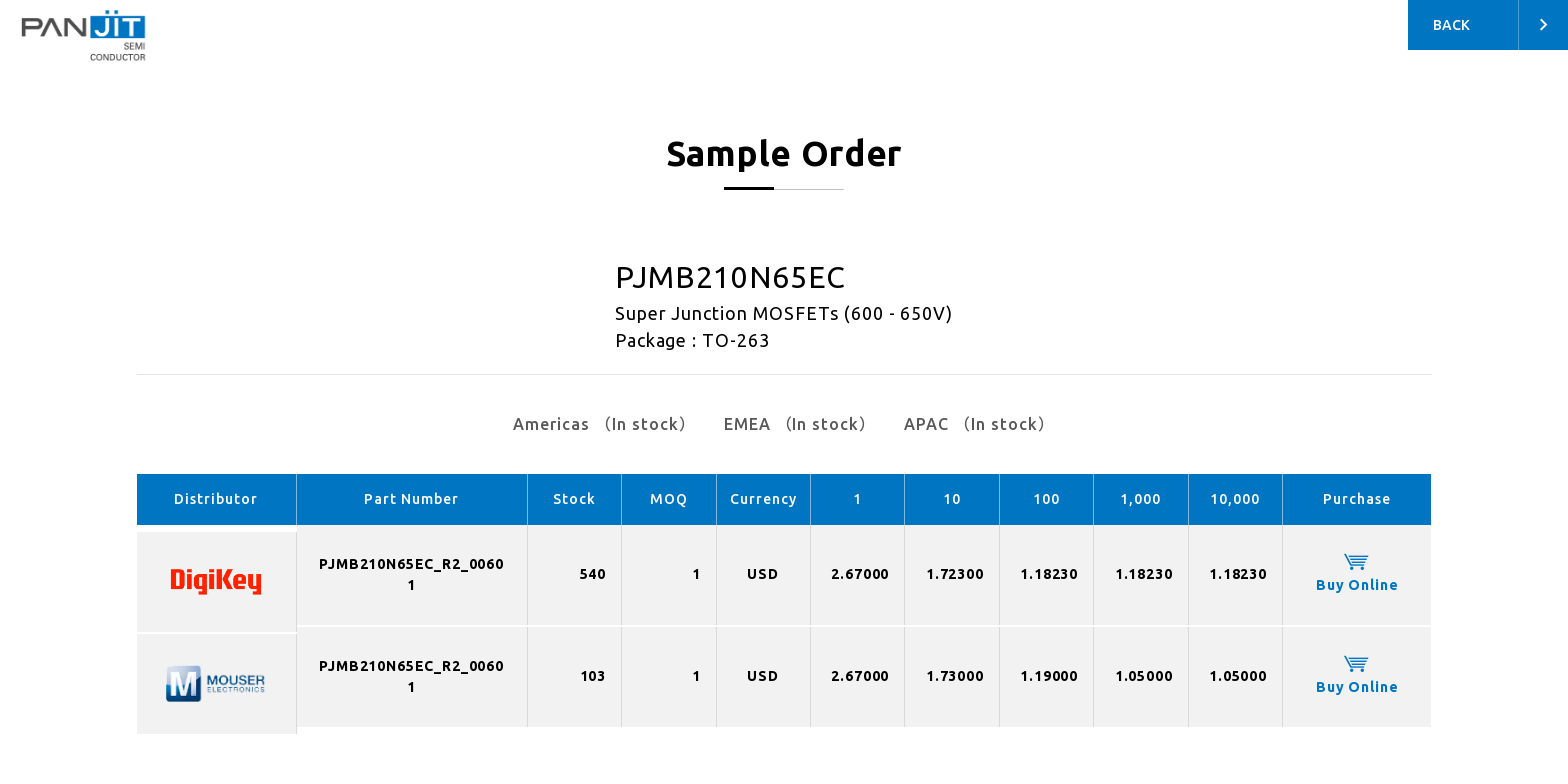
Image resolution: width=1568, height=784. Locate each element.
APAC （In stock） (979, 424)
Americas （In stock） (604, 424)
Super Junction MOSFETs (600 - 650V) (784, 313)
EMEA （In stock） (800, 424)
